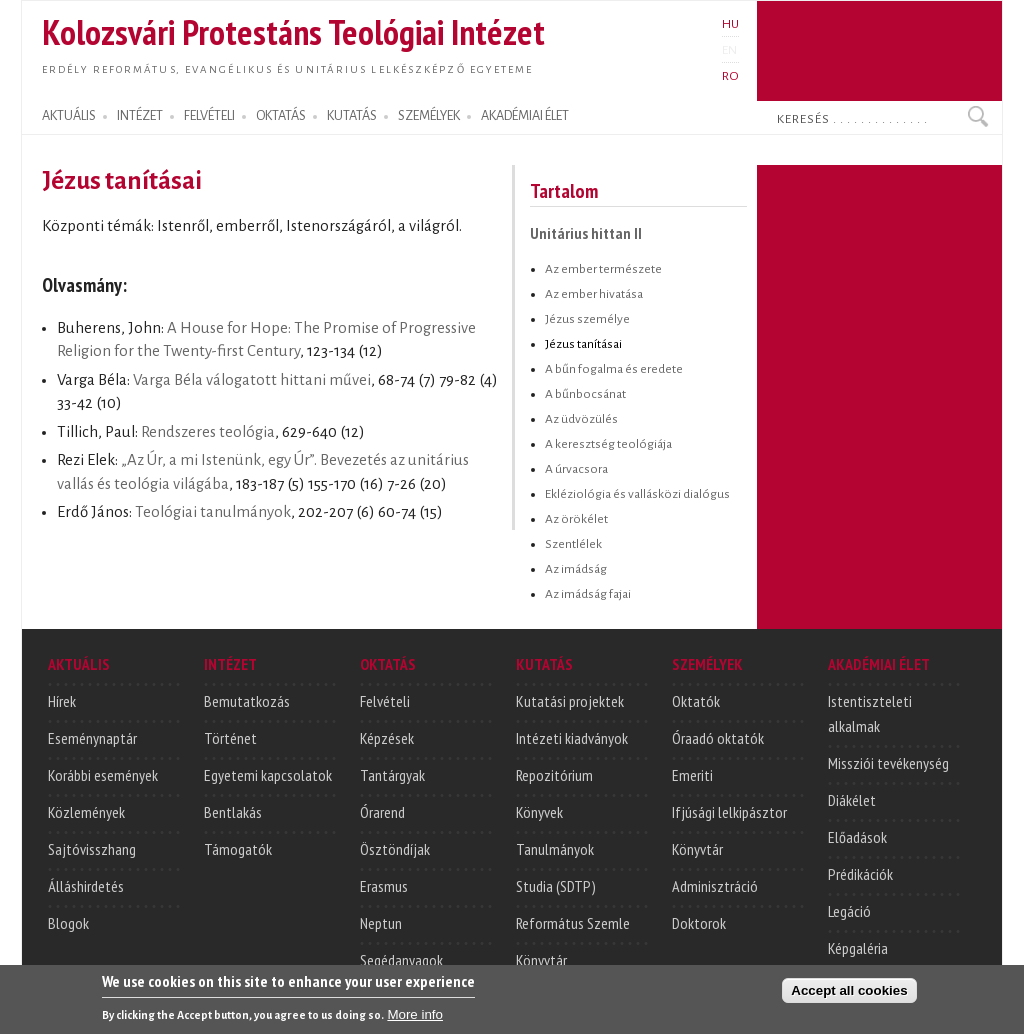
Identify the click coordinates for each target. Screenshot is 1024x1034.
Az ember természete (603, 269)
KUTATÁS (352, 116)
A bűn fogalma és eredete (614, 369)
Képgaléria (858, 948)
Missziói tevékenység (888, 763)
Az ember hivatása (594, 294)
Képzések (387, 738)
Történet (230, 738)
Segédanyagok (401, 960)
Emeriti (692, 775)
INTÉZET (140, 116)
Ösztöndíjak (395, 849)
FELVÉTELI (209, 116)
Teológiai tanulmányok (213, 512)
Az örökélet (576, 519)
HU (730, 24)
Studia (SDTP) (556, 886)
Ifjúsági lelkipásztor (729, 812)
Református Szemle (573, 923)
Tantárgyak (392, 775)
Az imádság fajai (588, 594)
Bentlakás (233, 812)
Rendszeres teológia (208, 432)
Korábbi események (103, 775)
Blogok (68, 923)
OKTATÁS (281, 116)
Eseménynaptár (92, 738)
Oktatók (696, 701)
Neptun (381, 923)
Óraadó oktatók (718, 738)
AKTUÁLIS (69, 116)
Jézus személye (587, 319)
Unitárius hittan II (586, 233)
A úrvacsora (576, 469)
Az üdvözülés (581, 419)
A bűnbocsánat (585, 394)
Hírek (62, 701)
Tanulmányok (555, 849)
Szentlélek (573, 544)
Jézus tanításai (583, 344)
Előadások (857, 837)
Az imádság (576, 569)
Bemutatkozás (247, 701)
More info (415, 1019)
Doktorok (699, 923)
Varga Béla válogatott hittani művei (252, 380)
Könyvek (539, 812)
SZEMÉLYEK (429, 116)
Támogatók (238, 849)
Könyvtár (541, 960)
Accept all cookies (849, 995)
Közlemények (86, 812)
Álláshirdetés (86, 886)
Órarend (382, 812)
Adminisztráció (715, 886)
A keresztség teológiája (608, 444)
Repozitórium (554, 775)
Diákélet (852, 800)
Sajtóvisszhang (92, 849)
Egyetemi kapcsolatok (268, 775)
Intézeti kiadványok (572, 738)
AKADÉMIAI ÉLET (525, 116)
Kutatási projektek (570, 701)
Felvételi (385, 701)
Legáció (849, 911)
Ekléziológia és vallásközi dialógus (637, 494)
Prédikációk (860, 874)
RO (730, 76)
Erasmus (384, 886)
